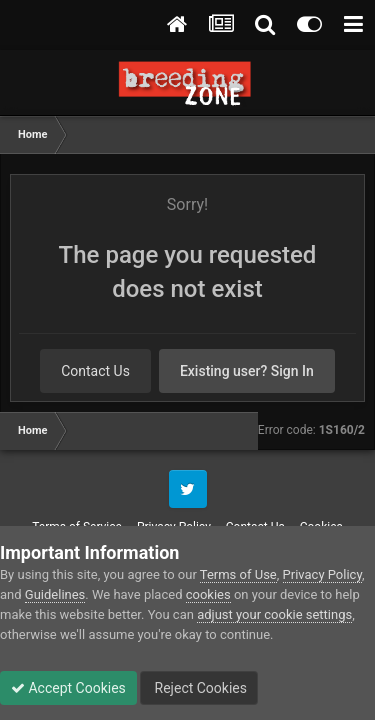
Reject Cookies (199, 688)
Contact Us (95, 371)
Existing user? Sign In (247, 371)
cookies (208, 594)
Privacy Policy (322, 574)
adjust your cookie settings (274, 614)
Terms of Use (238, 574)
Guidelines (55, 594)
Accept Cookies (68, 688)
